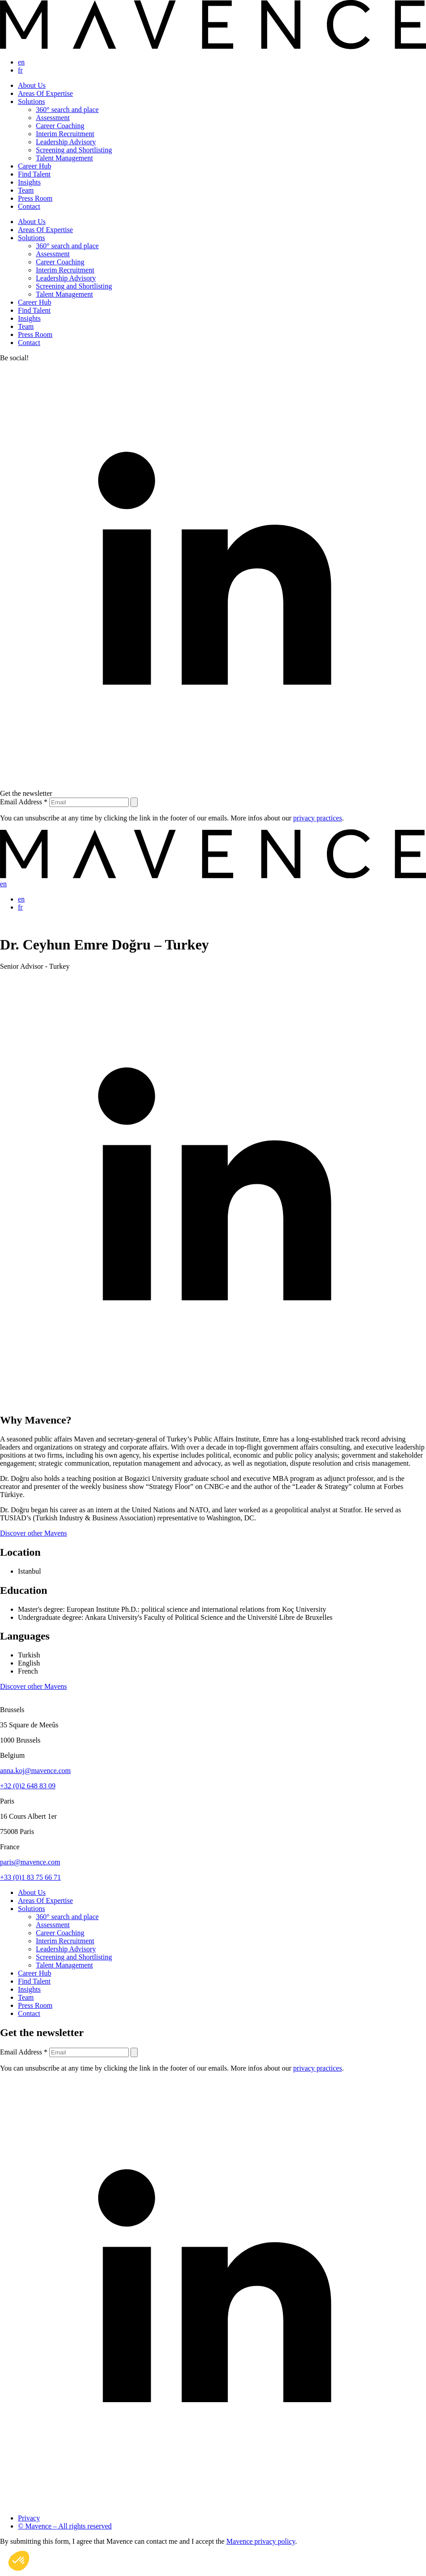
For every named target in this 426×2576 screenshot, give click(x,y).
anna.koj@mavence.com (35, 1770)
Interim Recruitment (65, 134)
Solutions (31, 101)
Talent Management (64, 158)
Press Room (35, 198)
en (21, 62)
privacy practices (317, 818)
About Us (32, 85)
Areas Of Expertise (45, 93)
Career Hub (34, 166)
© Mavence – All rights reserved (65, 2526)
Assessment (53, 117)
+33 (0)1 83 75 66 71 (30, 1877)
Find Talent (34, 174)
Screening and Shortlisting (74, 150)
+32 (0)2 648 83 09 (28, 1786)
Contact (29, 206)
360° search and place (67, 109)
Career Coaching (60, 125)
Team (26, 190)
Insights (29, 182)
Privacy (29, 2518)
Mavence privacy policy (261, 2541)
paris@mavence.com (30, 1862)
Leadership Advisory (66, 142)
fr (20, 70)
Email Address (24, 802)
